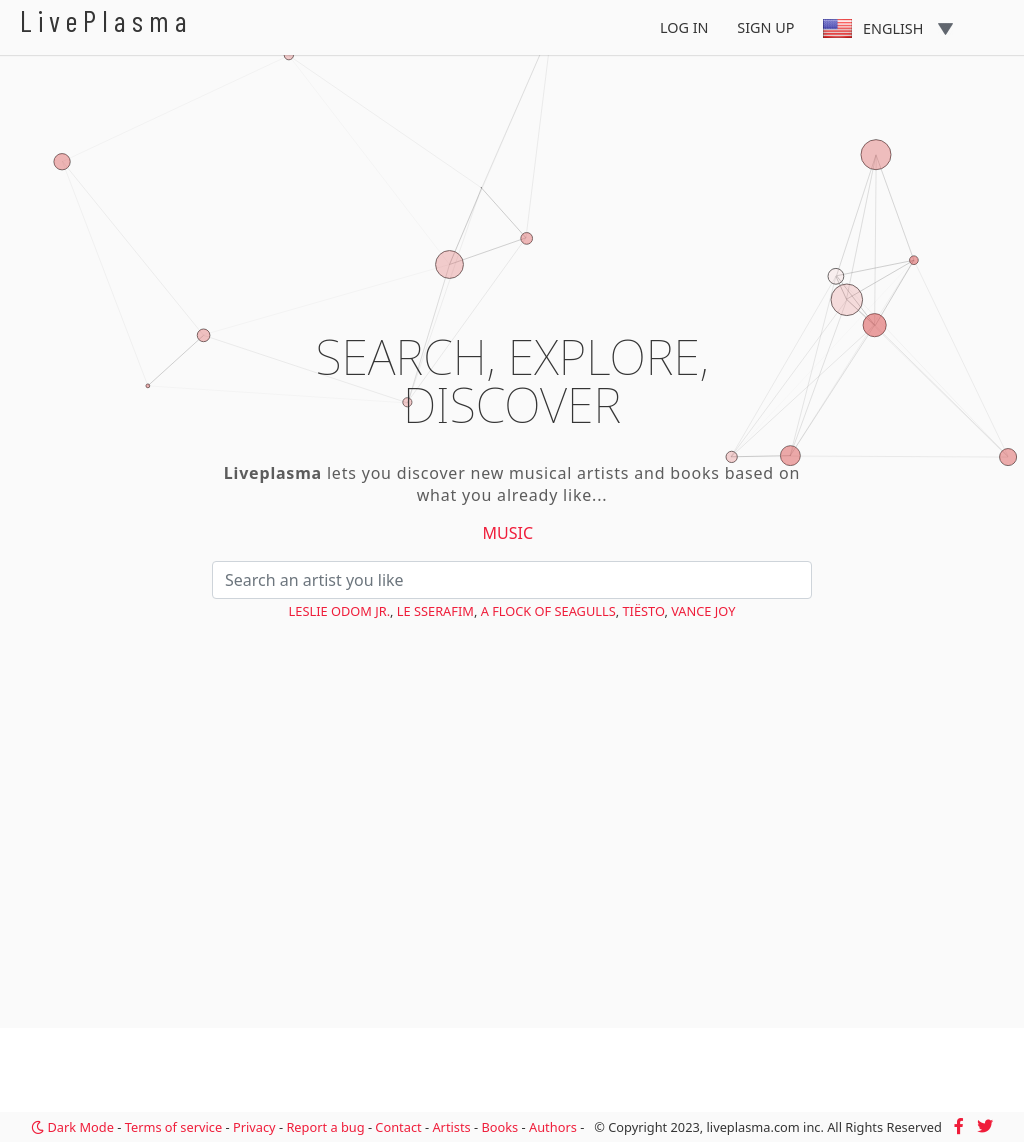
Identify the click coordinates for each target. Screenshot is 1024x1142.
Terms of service (173, 1127)
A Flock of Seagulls (548, 611)
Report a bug (325, 1127)
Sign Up (765, 27)
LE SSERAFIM (435, 611)
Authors (553, 1127)
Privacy (254, 1127)
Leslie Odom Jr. (339, 611)
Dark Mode (72, 1127)
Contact (398, 1127)
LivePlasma (106, 20)
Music (508, 533)
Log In (684, 27)
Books (499, 1127)
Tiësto (643, 611)
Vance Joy (703, 611)
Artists (451, 1127)
